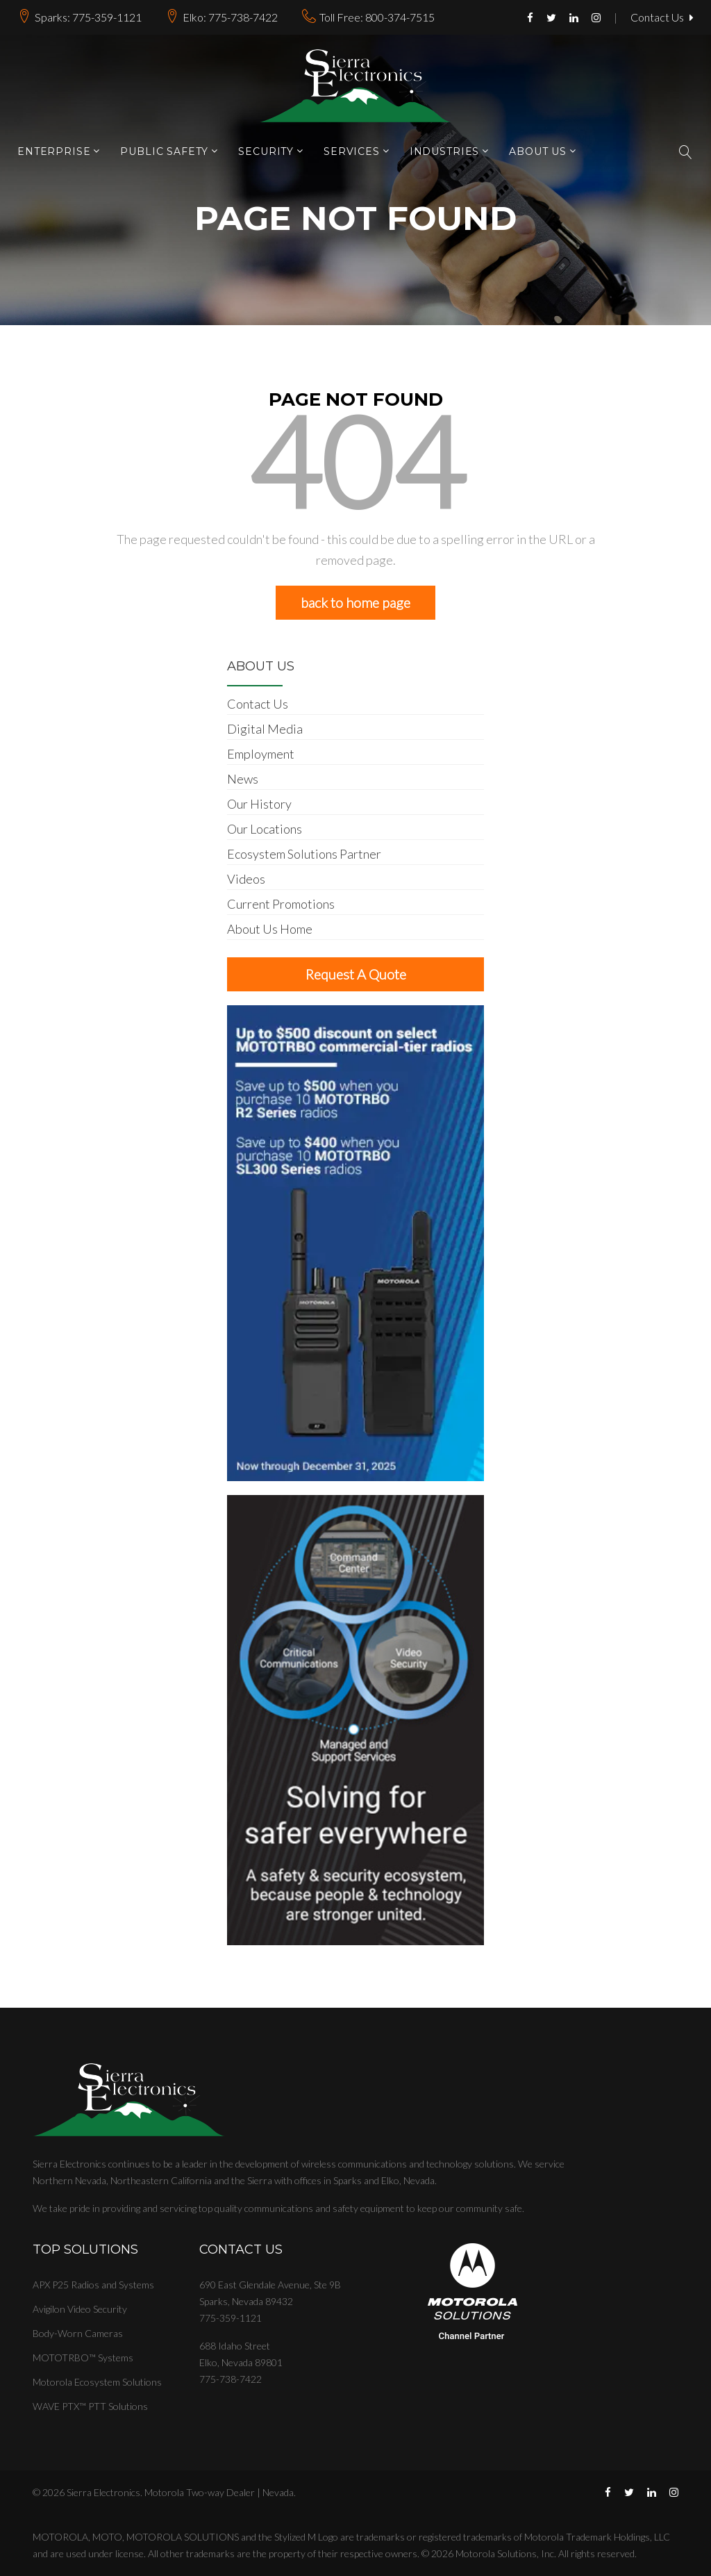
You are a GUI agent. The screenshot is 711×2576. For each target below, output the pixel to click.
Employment (260, 753)
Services (352, 152)
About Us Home (269, 928)
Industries (444, 152)
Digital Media (265, 728)
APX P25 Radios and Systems (93, 2284)
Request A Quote (356, 974)
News (242, 778)
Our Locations (264, 828)
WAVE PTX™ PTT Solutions (90, 2406)
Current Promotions (281, 903)
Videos (246, 878)
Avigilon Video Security (80, 2309)
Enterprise (53, 152)
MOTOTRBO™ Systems (83, 2357)
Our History (259, 803)
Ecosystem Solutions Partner (304, 853)
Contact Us (662, 18)
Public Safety (164, 152)
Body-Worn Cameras (78, 2333)
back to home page (355, 602)
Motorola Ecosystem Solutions (97, 2382)
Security (266, 152)
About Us (538, 152)
